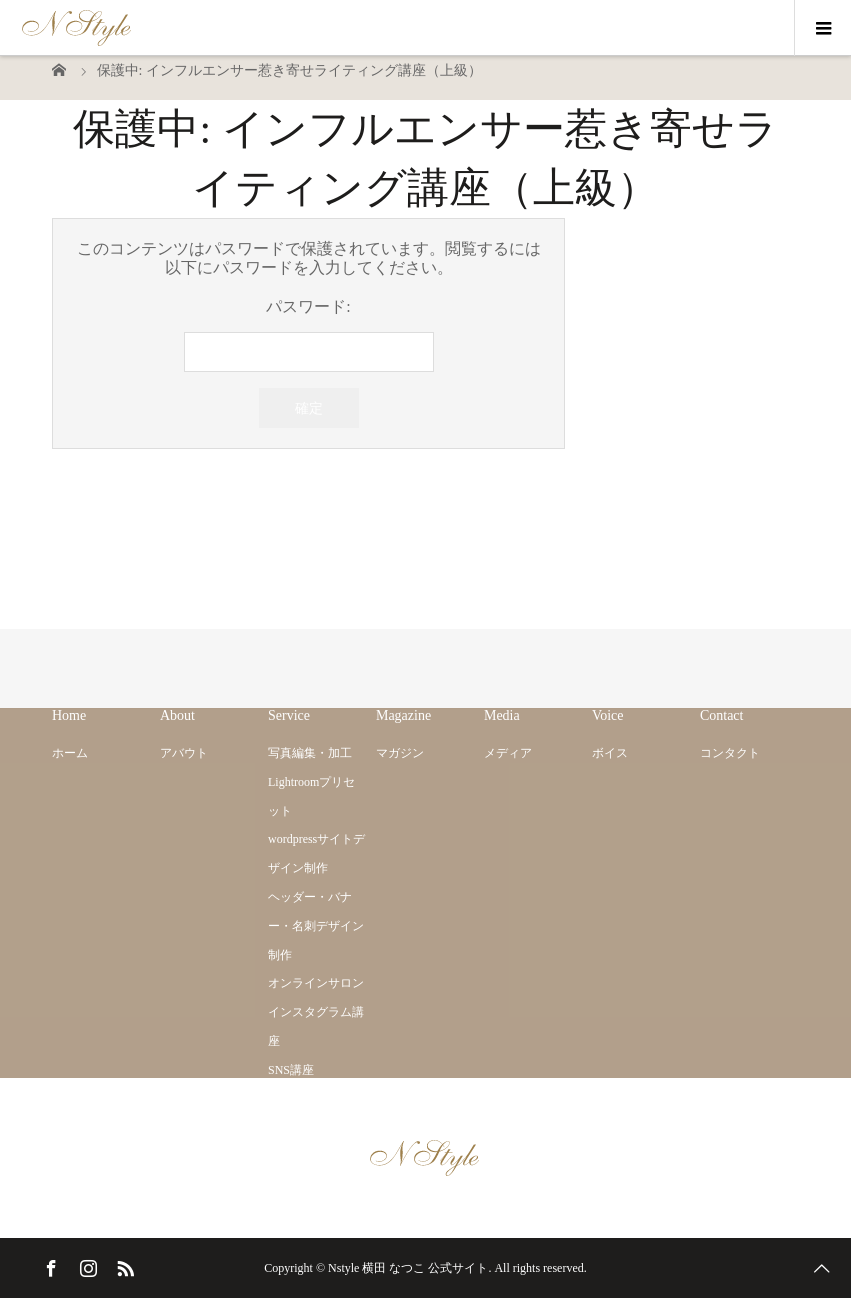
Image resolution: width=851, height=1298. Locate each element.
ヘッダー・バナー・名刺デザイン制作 (316, 926)
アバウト (184, 753)
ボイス (610, 753)
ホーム (70, 753)
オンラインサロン (316, 983)
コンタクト (730, 753)
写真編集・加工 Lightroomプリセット (311, 782)
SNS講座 (291, 1070)
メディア (508, 753)
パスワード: (309, 335)
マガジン (400, 753)
